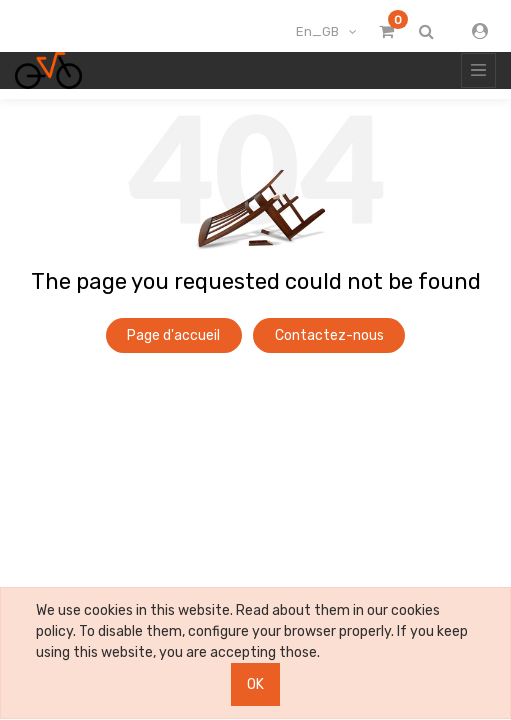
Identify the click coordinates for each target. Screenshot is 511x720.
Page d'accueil (173, 335)
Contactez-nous (329, 335)
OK (255, 684)
